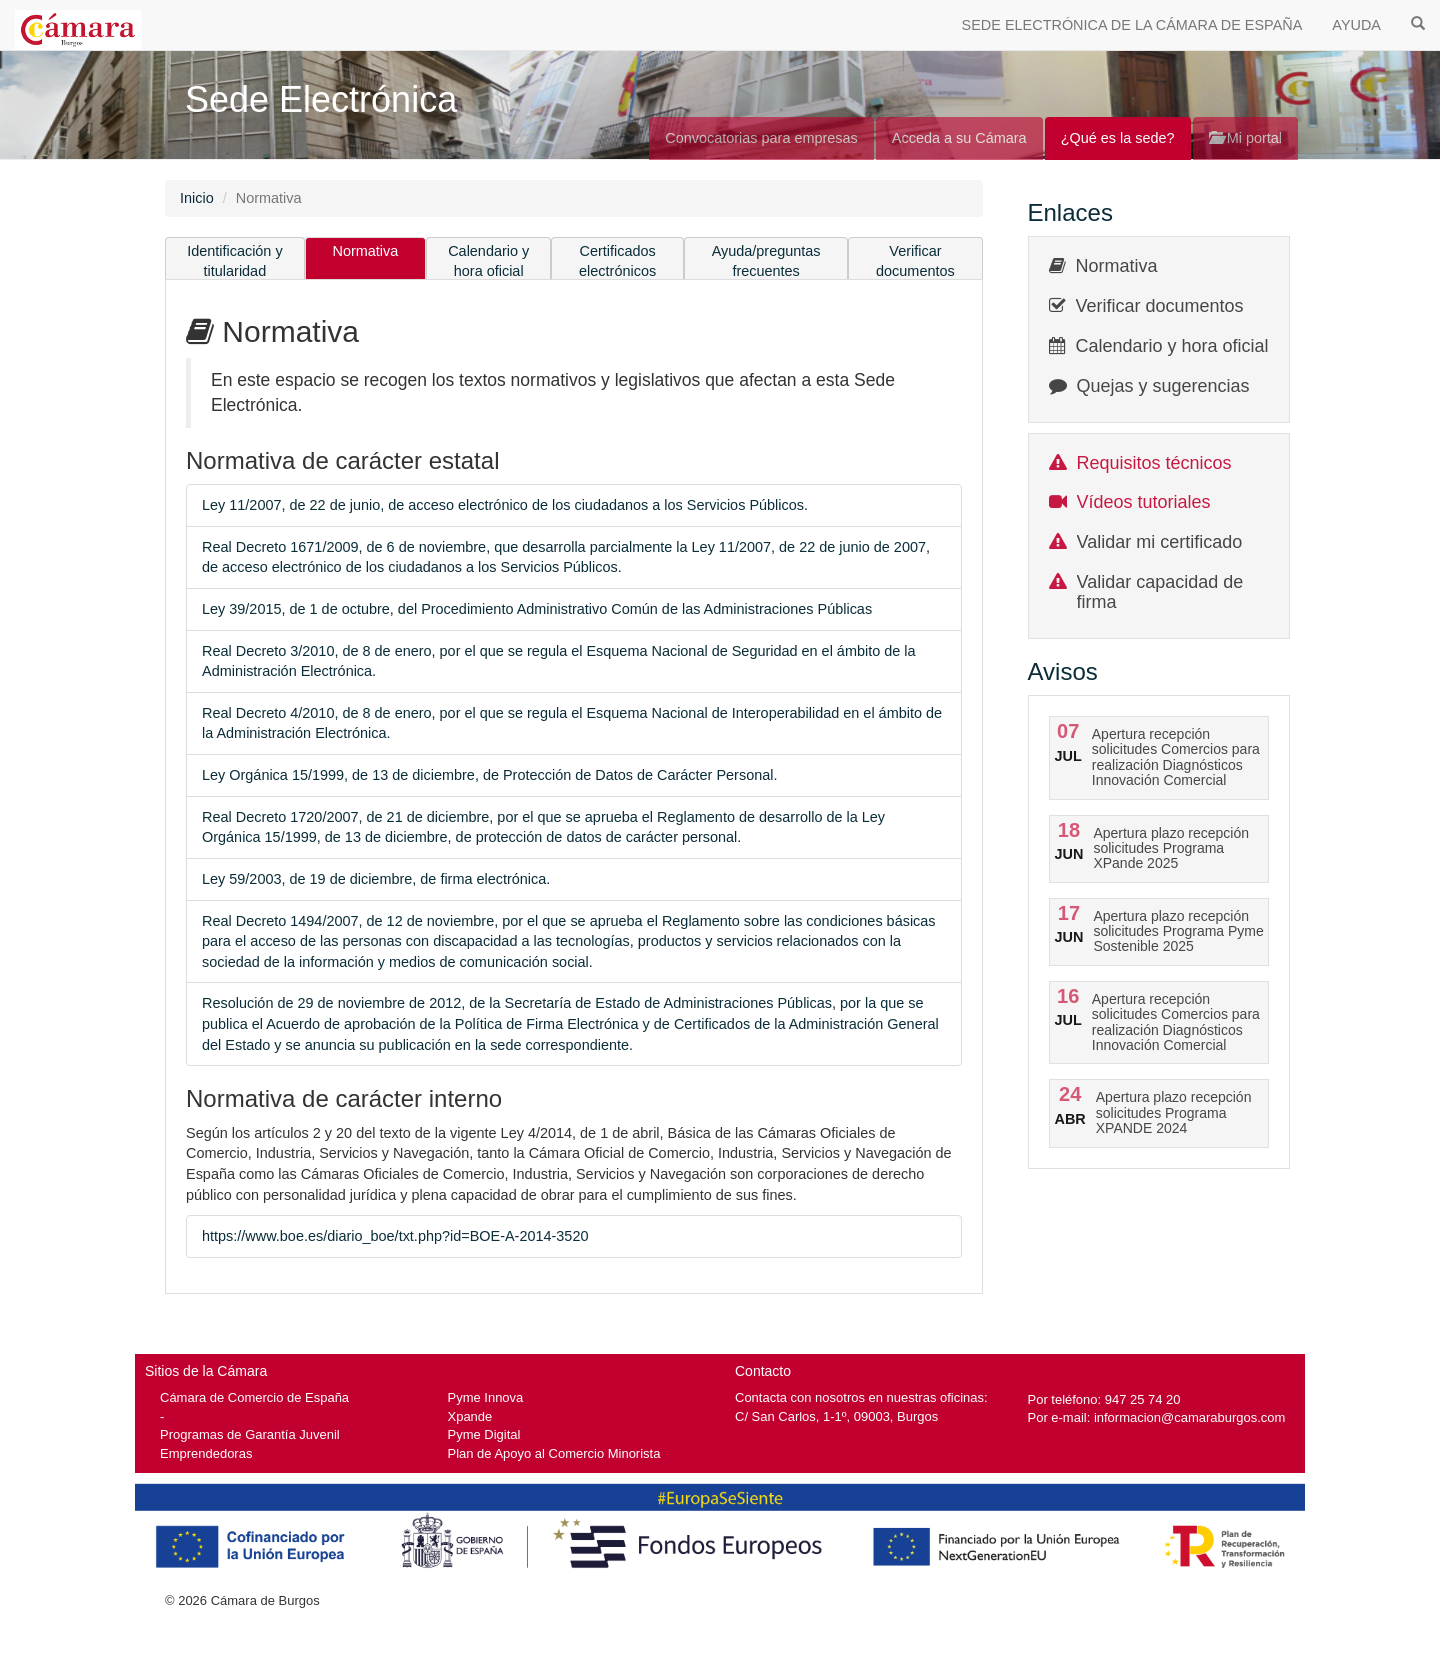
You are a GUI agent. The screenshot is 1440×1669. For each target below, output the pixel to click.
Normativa (366, 251)
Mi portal (1245, 138)
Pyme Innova (486, 1397)
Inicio (197, 198)
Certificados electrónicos (617, 261)
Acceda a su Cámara (959, 138)
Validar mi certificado (1160, 542)
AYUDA (1356, 25)
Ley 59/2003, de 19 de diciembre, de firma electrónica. (376, 879)
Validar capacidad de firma (1160, 592)
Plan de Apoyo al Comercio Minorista (554, 1453)
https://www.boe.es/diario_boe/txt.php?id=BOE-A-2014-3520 (395, 1236)
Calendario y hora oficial (488, 261)
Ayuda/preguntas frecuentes (766, 261)
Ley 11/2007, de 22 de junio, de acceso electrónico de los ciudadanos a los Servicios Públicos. (505, 505)
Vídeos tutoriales (1144, 502)
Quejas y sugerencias (1163, 386)
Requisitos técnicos (1154, 463)
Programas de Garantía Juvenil (250, 1434)
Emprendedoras (206, 1453)
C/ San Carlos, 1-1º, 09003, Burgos (836, 1416)
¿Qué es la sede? (1118, 138)
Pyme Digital (484, 1434)
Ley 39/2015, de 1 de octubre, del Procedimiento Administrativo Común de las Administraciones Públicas (537, 609)
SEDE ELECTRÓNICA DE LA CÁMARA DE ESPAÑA (1132, 25)
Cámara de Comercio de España (254, 1397)
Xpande (470, 1416)
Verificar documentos (915, 261)
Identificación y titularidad (235, 261)
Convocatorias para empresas (761, 138)
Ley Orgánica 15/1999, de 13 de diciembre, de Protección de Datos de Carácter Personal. (489, 775)
